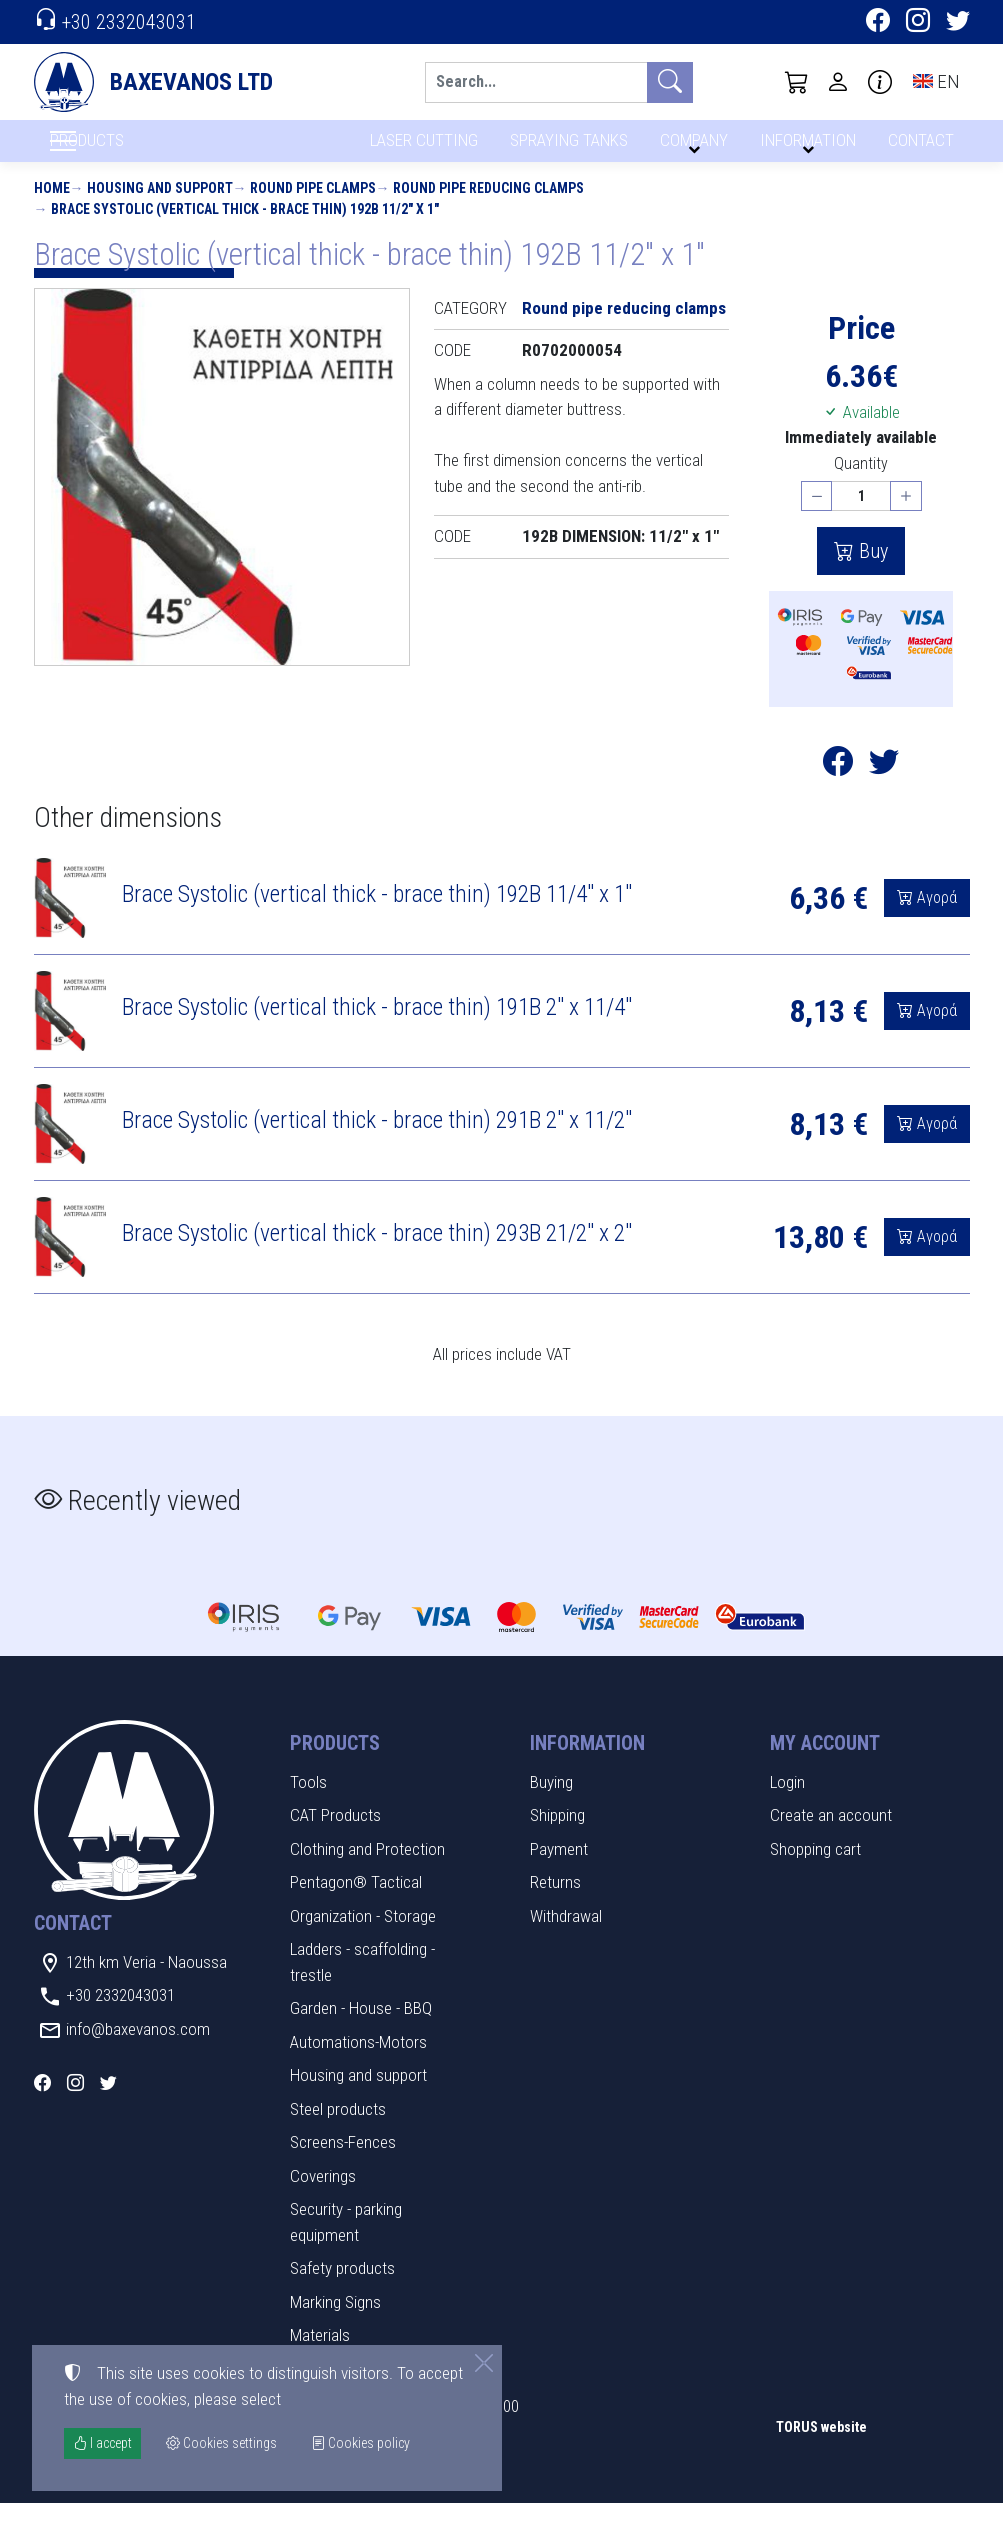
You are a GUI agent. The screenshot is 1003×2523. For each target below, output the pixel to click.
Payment (559, 1869)
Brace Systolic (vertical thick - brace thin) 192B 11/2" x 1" (245, 229)
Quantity (861, 483)
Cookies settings (99, 2494)
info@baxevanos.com (138, 2049)
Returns (555, 1903)
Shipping (557, 1836)
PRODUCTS (135, 151)
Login (787, 1802)
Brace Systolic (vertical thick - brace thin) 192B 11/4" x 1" (377, 915)
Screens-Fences (343, 2163)
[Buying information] (880, 82)
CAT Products (335, 1836)
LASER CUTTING (418, 147)
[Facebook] (878, 23)
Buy (871, 572)
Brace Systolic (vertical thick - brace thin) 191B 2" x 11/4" (377, 1028)
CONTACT (919, 147)
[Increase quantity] (906, 516)
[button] (797, 82)
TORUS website (821, 2448)
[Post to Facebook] (838, 787)
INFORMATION (805, 147)
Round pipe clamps (313, 208)
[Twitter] (958, 23)
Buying (551, 1802)
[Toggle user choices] (838, 82)
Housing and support (160, 208)
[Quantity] (861, 516)
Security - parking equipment (346, 2243)
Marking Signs (335, 2322)
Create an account (831, 1836)
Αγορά (935, 918)
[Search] (536, 82)
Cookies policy (360, 2443)
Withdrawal (566, 1936)
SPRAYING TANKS (565, 147)
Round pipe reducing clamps (488, 208)
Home (52, 208)
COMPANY (691, 147)
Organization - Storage (363, 1936)
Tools (308, 1802)
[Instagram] (918, 23)
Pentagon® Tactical (356, 1903)
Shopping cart (815, 1869)
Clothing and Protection (367, 1869)
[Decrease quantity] (817, 516)
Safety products (342, 2289)
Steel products (338, 2129)
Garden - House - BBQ (361, 2029)
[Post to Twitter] (884, 787)
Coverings (323, 2196)
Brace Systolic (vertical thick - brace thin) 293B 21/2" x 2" (377, 1254)
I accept (102, 2443)
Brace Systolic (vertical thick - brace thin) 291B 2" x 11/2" (377, 1141)
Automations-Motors (358, 2062)
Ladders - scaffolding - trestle (362, 1983)
